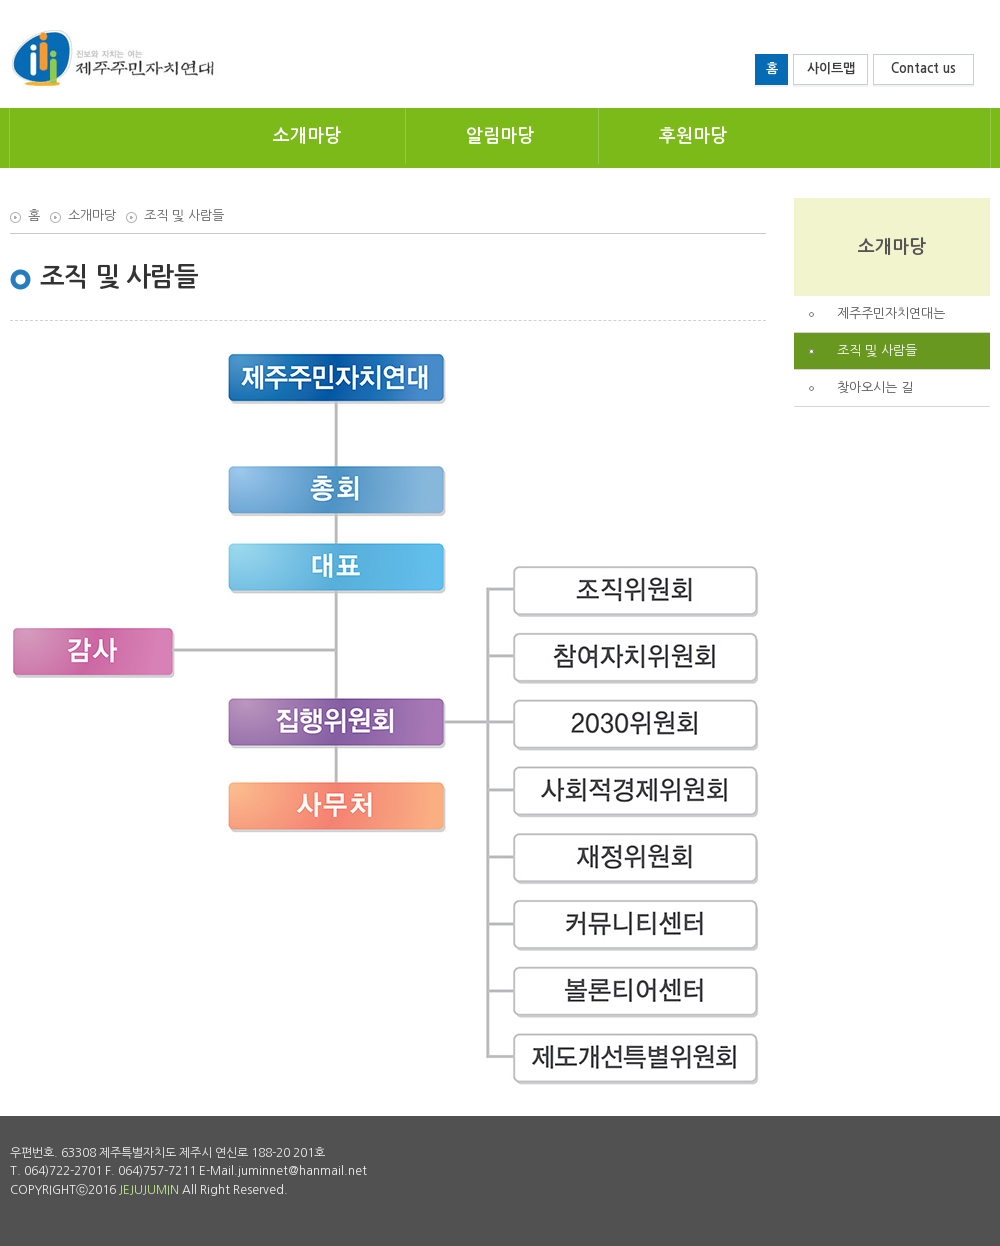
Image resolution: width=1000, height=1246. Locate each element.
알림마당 (500, 136)
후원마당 (693, 136)
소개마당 (307, 136)
